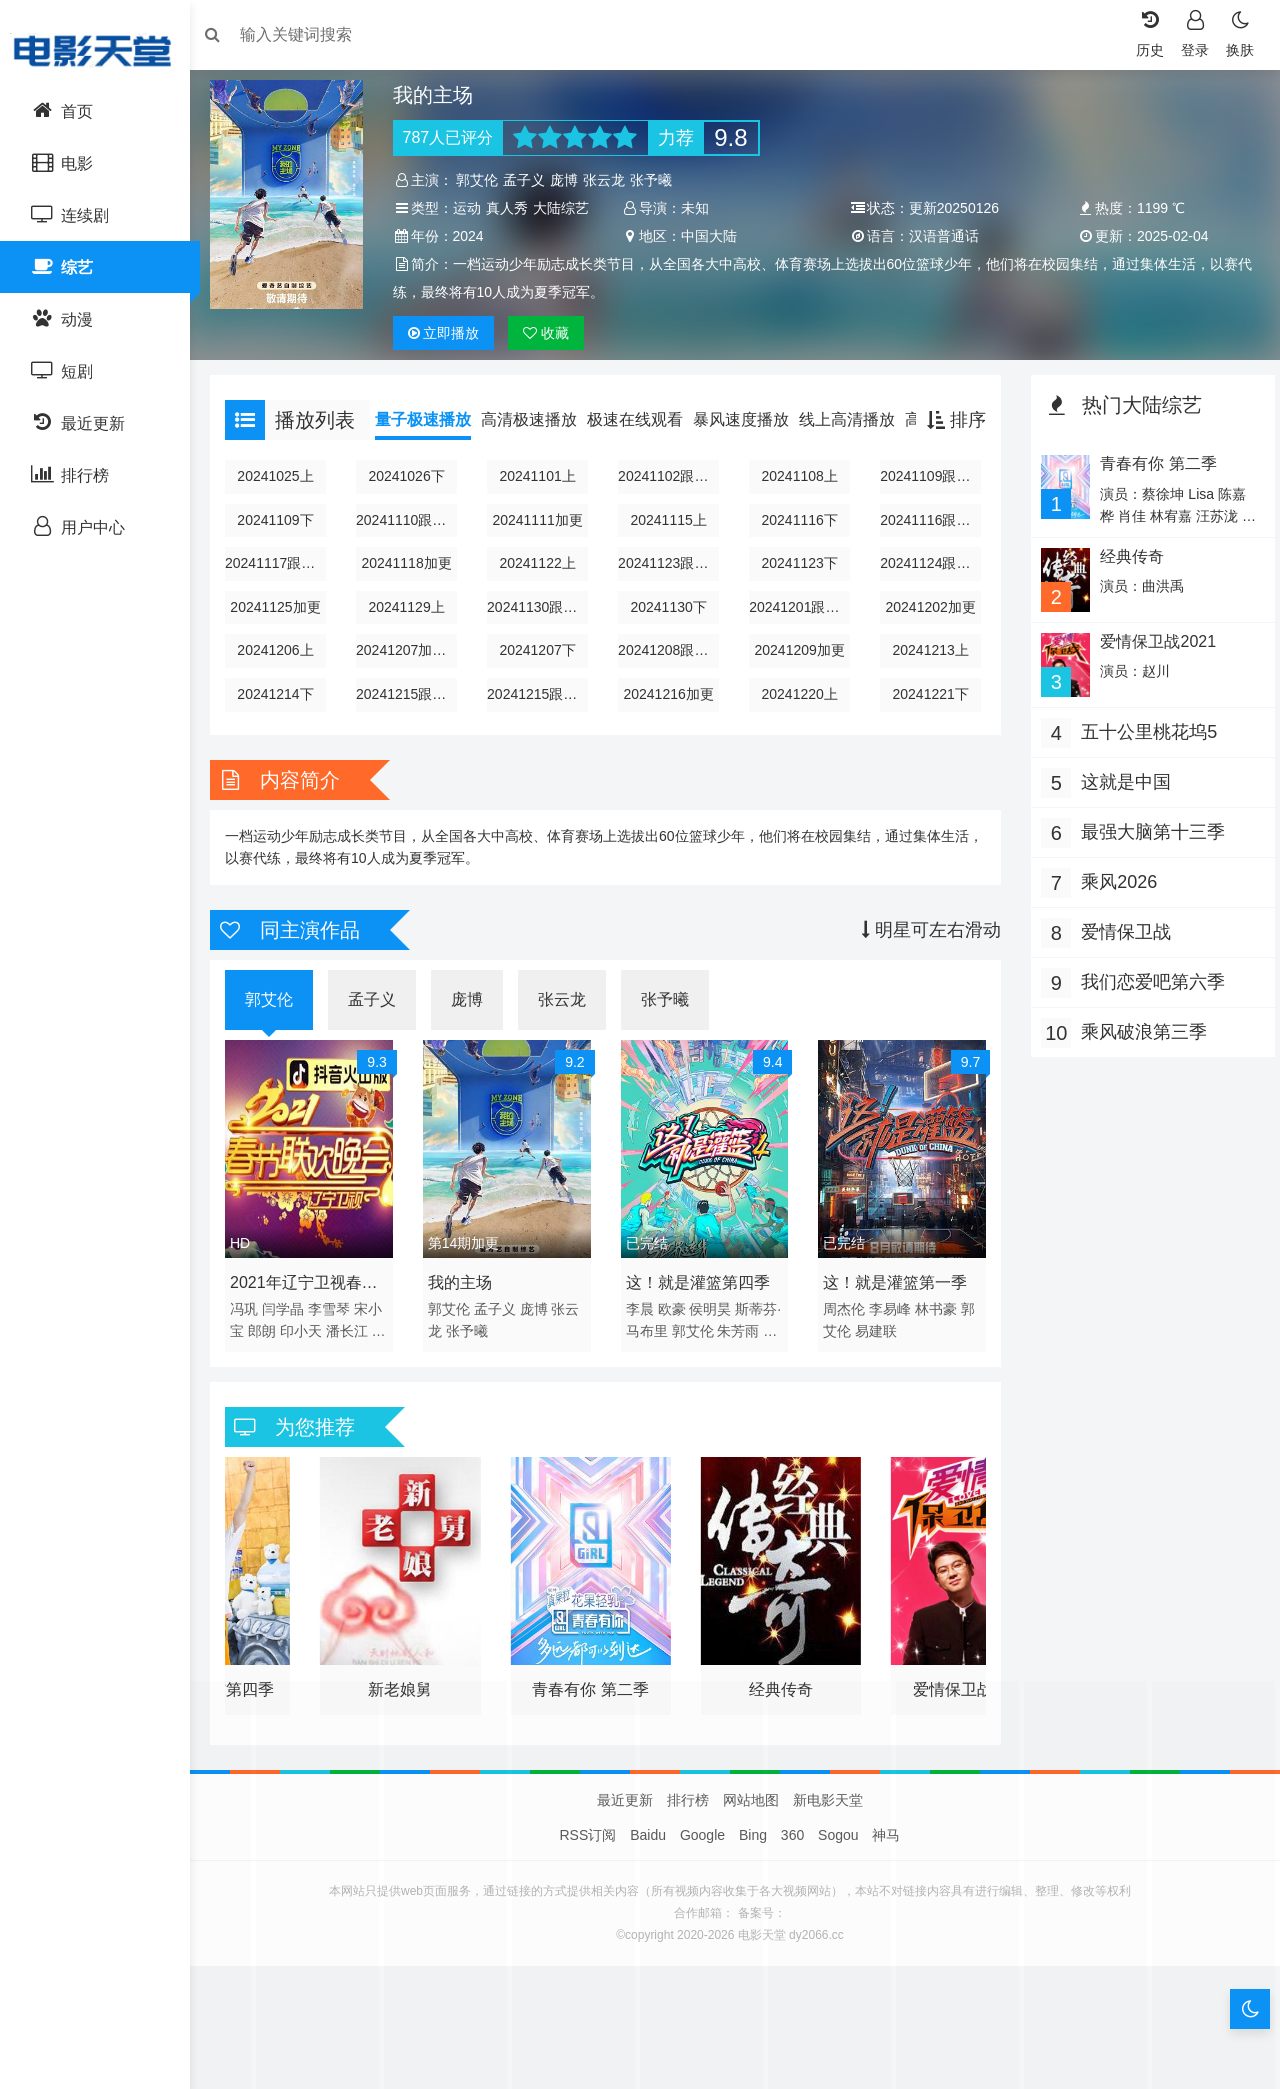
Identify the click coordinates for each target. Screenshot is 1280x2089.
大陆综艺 (432, 236)
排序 (951, 448)
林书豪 (935, 1332)
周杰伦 (843, 1332)
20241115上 (670, 548)
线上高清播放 (857, 447)
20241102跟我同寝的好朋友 (670, 504)
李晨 (642, 1332)
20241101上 (541, 504)
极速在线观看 (645, 447)
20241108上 (798, 504)
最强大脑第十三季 (1148, 857)
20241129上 (413, 635)
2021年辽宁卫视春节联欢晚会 (314, 1309)
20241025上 (284, 504)
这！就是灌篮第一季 (894, 1305)
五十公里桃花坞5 (1144, 757)
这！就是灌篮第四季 (700, 1305)
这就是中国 (1121, 807)
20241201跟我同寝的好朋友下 (798, 635)
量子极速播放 (433, 447)
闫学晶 (293, 1332)
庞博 (571, 180)
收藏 (553, 361)
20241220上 (798, 722)
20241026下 (413, 504)
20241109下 (284, 548)
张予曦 (658, 180)
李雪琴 (339, 1332)
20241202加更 (927, 635)
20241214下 (284, 722)
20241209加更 (798, 678)
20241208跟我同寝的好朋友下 (670, 678)
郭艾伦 (484, 180)
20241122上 (541, 591)
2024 (698, 236)
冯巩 (254, 1332)
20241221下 (927, 722)
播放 (450, 361)
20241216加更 (670, 722)
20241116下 (798, 548)
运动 (473, 208)
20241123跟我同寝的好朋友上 (670, 591)
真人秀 (513, 208)
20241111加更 (541, 548)
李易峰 (889, 1332)
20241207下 (541, 678)
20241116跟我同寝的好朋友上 (927, 548)
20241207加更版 (413, 678)
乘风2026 (1114, 907)
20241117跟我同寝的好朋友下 (284, 591)
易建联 (875, 1354)
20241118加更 (413, 591)
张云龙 (611, 180)
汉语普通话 (1166, 236)
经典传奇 (1126, 584)
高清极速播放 (539, 447)
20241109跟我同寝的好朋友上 (927, 504)
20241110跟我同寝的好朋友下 (413, 548)
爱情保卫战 (1121, 957)
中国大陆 (935, 236)
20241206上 (284, 678)
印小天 (311, 1354)
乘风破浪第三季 (1139, 1057)
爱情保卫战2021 (1152, 667)
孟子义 (531, 180)
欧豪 (674, 1332)
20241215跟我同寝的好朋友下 (541, 722)
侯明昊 (713, 1332)
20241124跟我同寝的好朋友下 (927, 591)
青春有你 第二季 (1152, 491)
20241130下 (670, 635)
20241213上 (927, 678)
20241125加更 (284, 635)
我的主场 (466, 1305)
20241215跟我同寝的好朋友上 (413, 722)
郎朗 (272, 1354)
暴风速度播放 (751, 447)
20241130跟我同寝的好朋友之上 (541, 635)
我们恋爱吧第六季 (1148, 1007)
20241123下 (798, 591)
